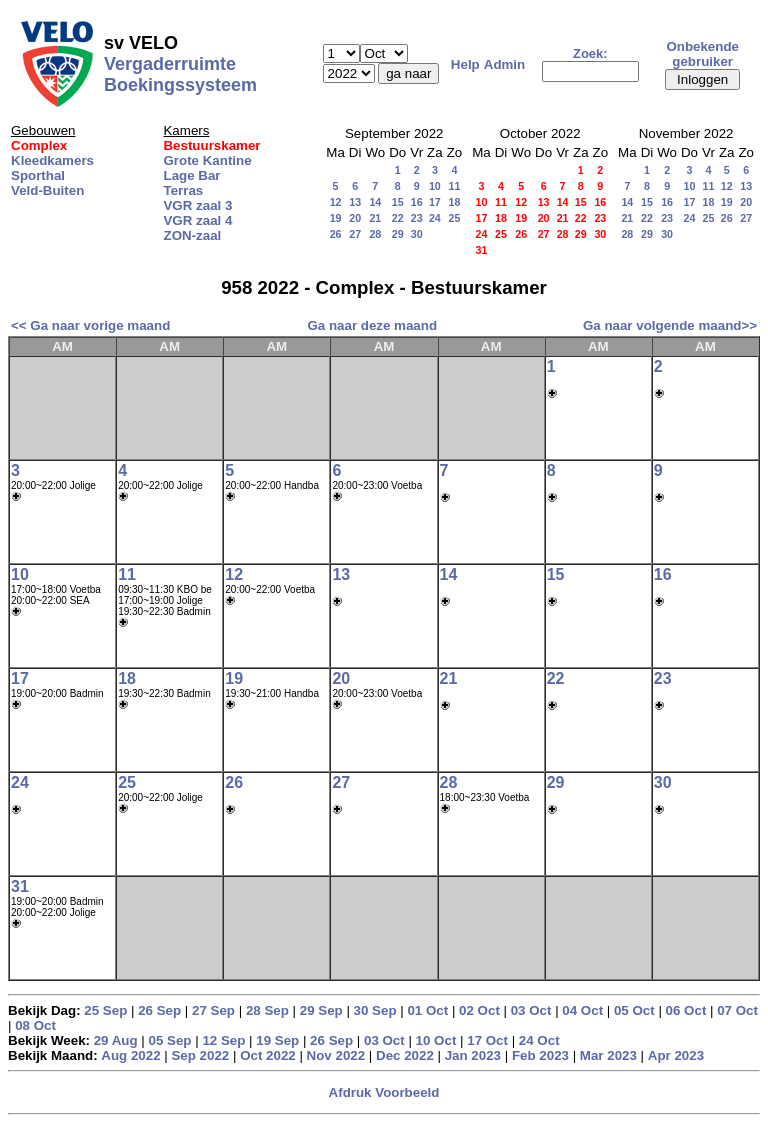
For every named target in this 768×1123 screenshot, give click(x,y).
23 (417, 218)
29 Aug (116, 1040)
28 (375, 234)
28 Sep (267, 1010)
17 (435, 202)
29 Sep (321, 1010)
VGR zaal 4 (197, 220)
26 (336, 234)
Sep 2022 (200, 1055)
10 (435, 186)
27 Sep (213, 1010)
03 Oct (531, 1010)
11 (455, 186)
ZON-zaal (192, 235)
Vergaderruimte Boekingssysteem (180, 74)
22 (398, 218)
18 (455, 202)
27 (355, 234)
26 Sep (159, 1010)
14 (375, 202)
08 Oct (35, 1025)
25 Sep (105, 1010)
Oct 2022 (268, 1055)
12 (336, 202)
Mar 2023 (608, 1055)
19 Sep (277, 1040)
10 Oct (436, 1040)
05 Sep (170, 1040)
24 (435, 218)
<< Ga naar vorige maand (90, 325)
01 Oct (427, 1010)
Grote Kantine (207, 160)
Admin (504, 64)
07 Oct (737, 1010)
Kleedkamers (52, 160)
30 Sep (375, 1010)
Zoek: (590, 53)
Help (465, 64)
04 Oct (582, 1010)
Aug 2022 (130, 1055)
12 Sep (223, 1040)
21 (375, 218)
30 (417, 234)
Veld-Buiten (47, 190)
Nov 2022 (336, 1055)
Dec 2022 (405, 1055)
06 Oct (686, 1010)
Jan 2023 (473, 1055)
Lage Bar (191, 175)
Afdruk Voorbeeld (384, 1092)
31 (20, 886)
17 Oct (487, 1040)
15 (398, 202)
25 (455, 218)
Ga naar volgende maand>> (670, 325)
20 (355, 218)
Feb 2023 (540, 1055)
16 (417, 202)
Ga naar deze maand (372, 325)
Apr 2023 (676, 1055)
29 (398, 234)
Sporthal (38, 175)
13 (355, 202)
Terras (183, 190)
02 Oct (479, 1010)
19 (336, 218)
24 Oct (539, 1040)
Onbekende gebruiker (702, 54)
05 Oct (634, 1010)
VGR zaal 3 (197, 205)
